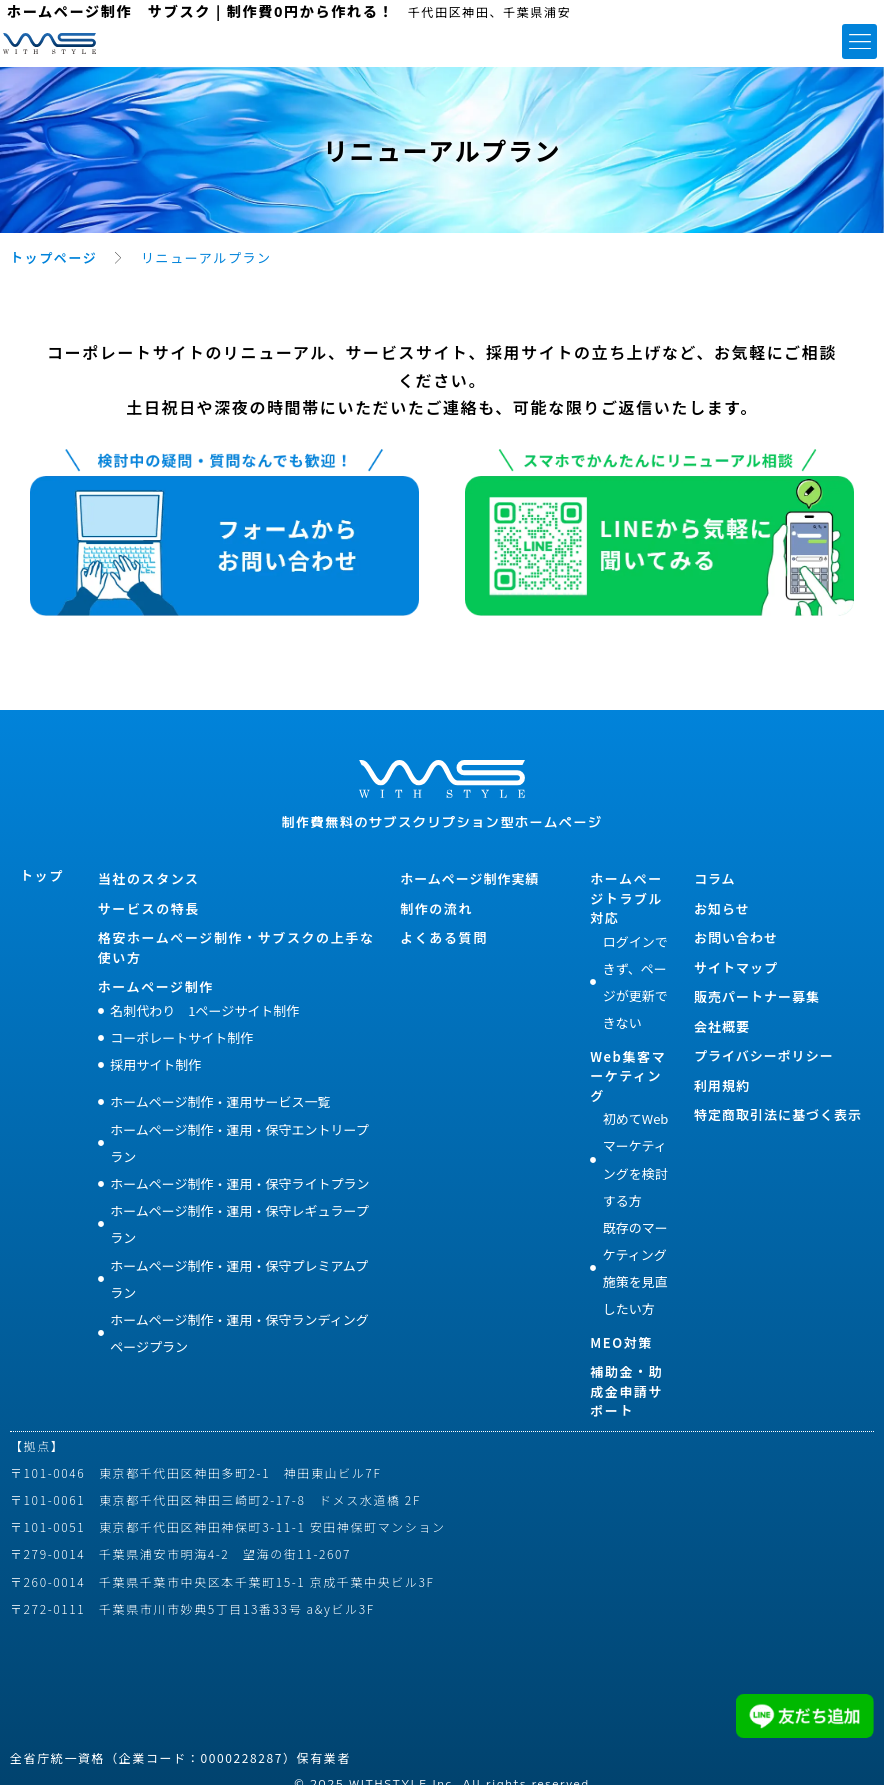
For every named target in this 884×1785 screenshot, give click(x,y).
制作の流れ (436, 908)
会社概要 (722, 1026)
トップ (42, 875)
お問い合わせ (736, 937)
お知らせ (722, 908)
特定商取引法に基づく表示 (778, 1114)
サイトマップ (736, 967)
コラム (715, 878)
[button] (859, 41)
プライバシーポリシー (764, 1055)
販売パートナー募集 (757, 996)
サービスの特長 (149, 908)
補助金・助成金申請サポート (626, 1391)
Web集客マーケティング (628, 1076)
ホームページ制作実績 (469, 878)
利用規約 (722, 1085)
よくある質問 (444, 937)
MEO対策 (621, 1342)
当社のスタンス (149, 878)
